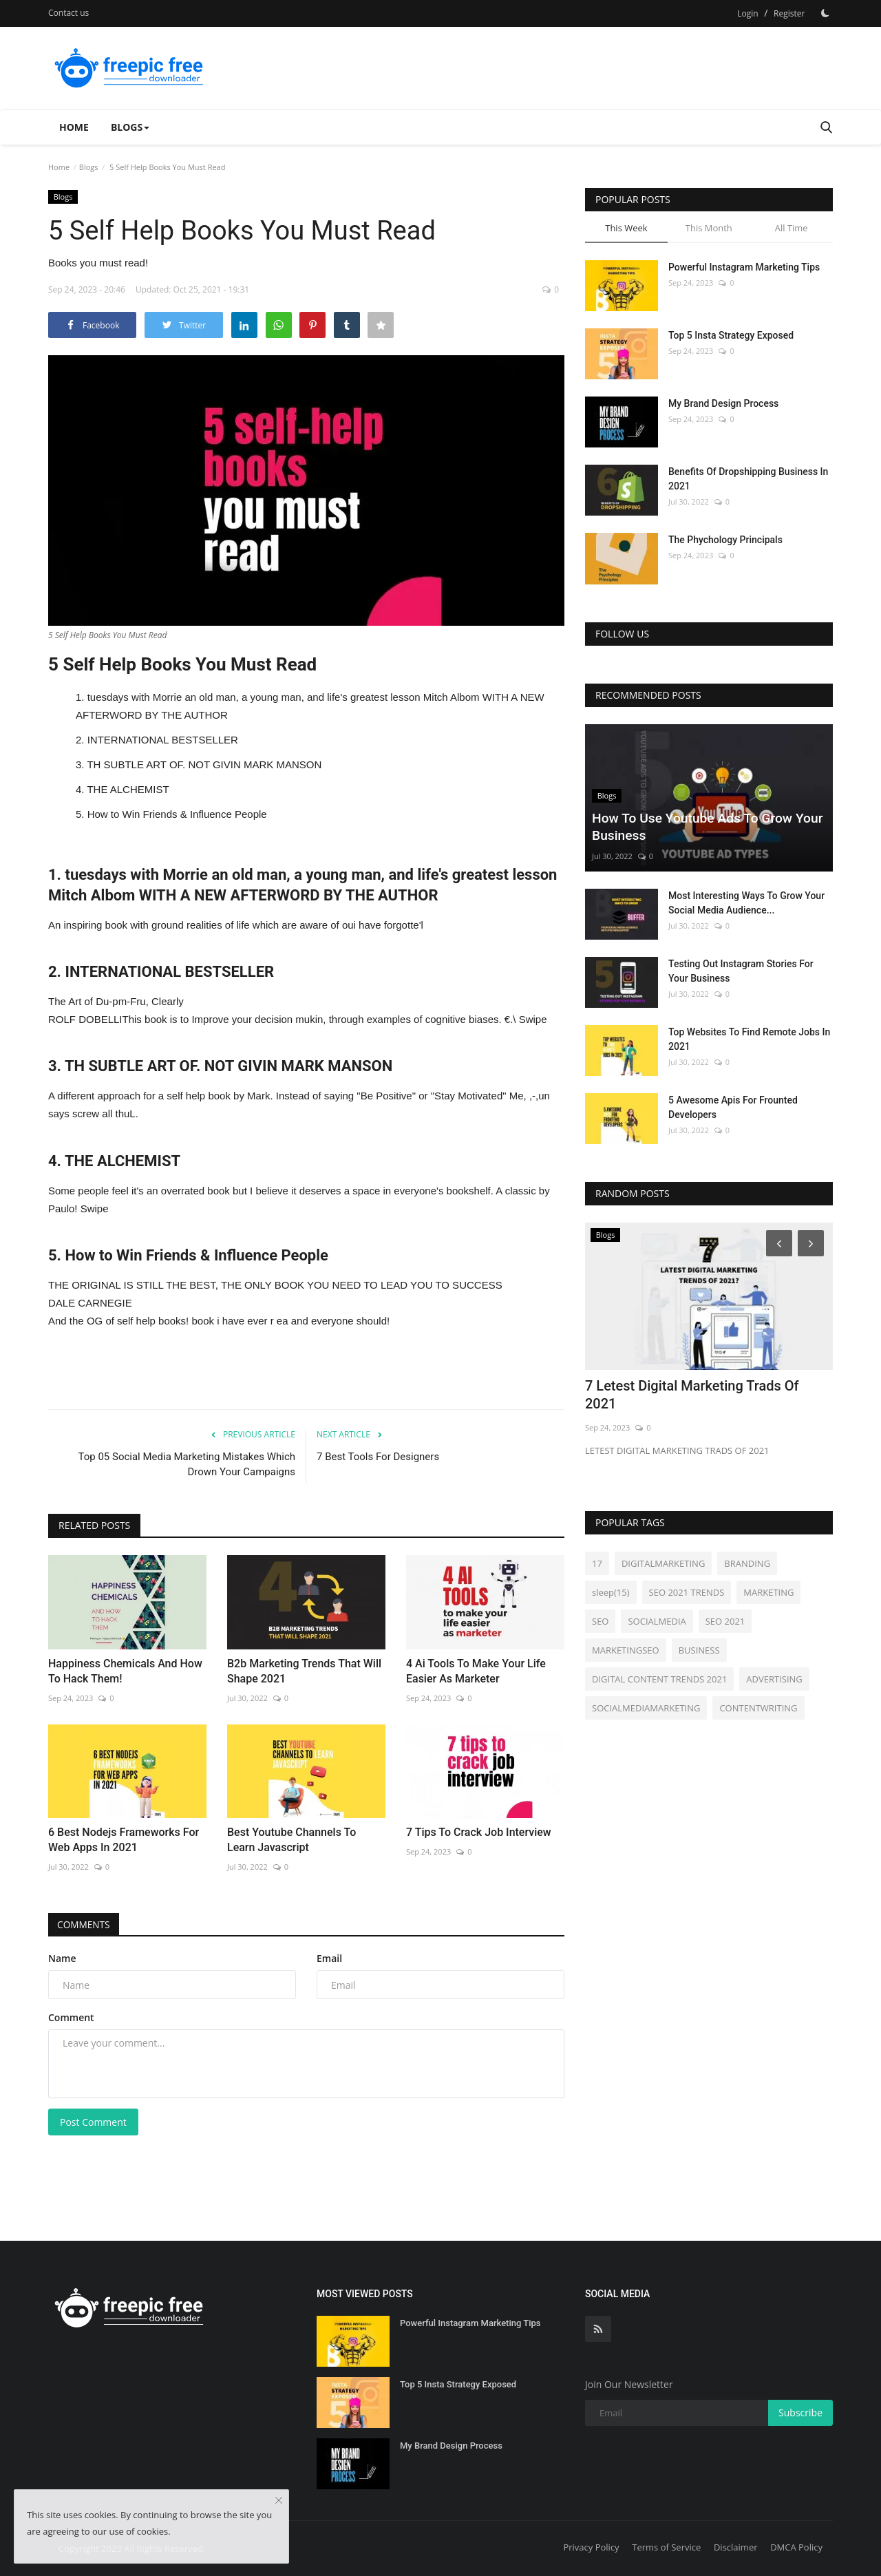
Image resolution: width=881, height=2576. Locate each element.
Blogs (88, 167)
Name (62, 1958)
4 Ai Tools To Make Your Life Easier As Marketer (476, 1671)
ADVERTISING (774, 1679)
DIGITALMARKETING (663, 1563)
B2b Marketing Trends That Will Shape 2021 (304, 1671)
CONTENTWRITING (758, 1708)
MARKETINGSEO (625, 1650)
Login (747, 13)
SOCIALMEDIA (657, 1621)
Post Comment (93, 2122)
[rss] (598, 2329)
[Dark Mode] (825, 13)
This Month (709, 228)
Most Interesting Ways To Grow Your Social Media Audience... (746, 903)
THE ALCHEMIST (128, 789)
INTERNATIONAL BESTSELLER (162, 740)
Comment (71, 2017)
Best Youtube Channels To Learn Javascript (291, 1840)
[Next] (812, 1242)
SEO (600, 1621)
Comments (86, 1924)
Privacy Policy (591, 2547)
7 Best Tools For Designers (378, 1456)
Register (789, 13)
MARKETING (768, 1592)
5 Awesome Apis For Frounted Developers (733, 1107)
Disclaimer (736, 2547)
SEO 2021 (725, 1621)
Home (74, 127)
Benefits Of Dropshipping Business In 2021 (748, 479)
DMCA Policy (796, 2547)
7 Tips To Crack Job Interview (478, 1832)
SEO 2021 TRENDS (687, 1592)
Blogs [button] (130, 127)
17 (597, 1563)
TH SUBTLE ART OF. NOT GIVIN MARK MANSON (204, 764)
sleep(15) (611, 1592)
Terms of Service (666, 2547)
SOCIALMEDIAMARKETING (646, 1708)
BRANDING (747, 1563)
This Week (626, 228)
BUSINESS (699, 1650)
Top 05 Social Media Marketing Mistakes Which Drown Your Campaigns (186, 1464)
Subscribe (800, 2412)
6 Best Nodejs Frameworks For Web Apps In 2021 (123, 1840)
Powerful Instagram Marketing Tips (744, 267)
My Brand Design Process (723, 403)
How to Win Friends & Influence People (177, 814)
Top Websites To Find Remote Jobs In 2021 (749, 1039)
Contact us (68, 13)
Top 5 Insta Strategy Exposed (731, 335)
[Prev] (777, 1242)
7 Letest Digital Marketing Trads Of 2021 (692, 1394)
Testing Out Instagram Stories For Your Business (741, 971)
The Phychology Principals (725, 539)
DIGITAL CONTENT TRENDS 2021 (659, 1679)
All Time (791, 228)
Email (329, 1958)
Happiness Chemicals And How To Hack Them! (125, 1671)
